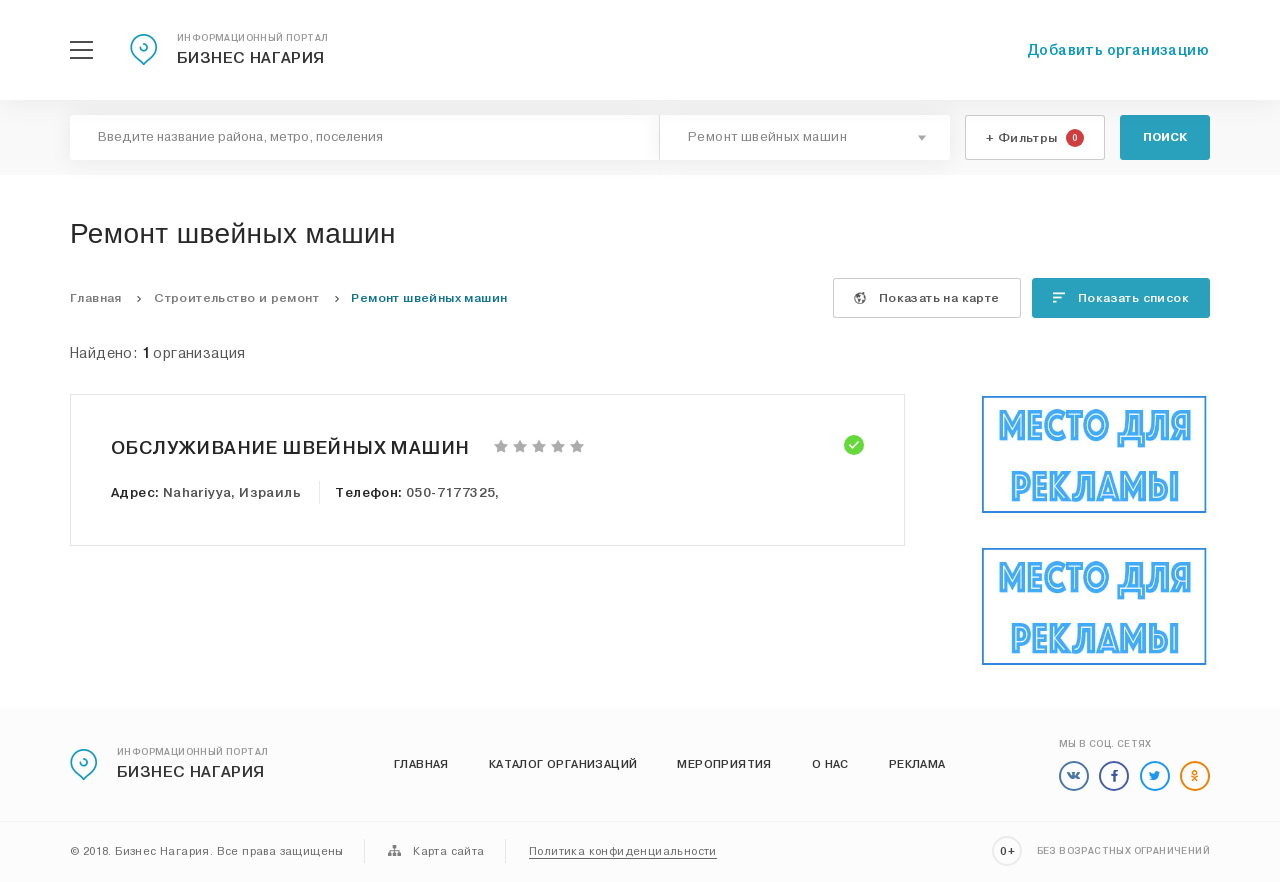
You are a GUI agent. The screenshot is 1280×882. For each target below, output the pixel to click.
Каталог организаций (563, 764)
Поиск (1165, 137)
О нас (830, 764)
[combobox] (805, 137)
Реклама (917, 764)
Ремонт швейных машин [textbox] (767, 137)
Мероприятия (724, 764)
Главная (421, 764)
